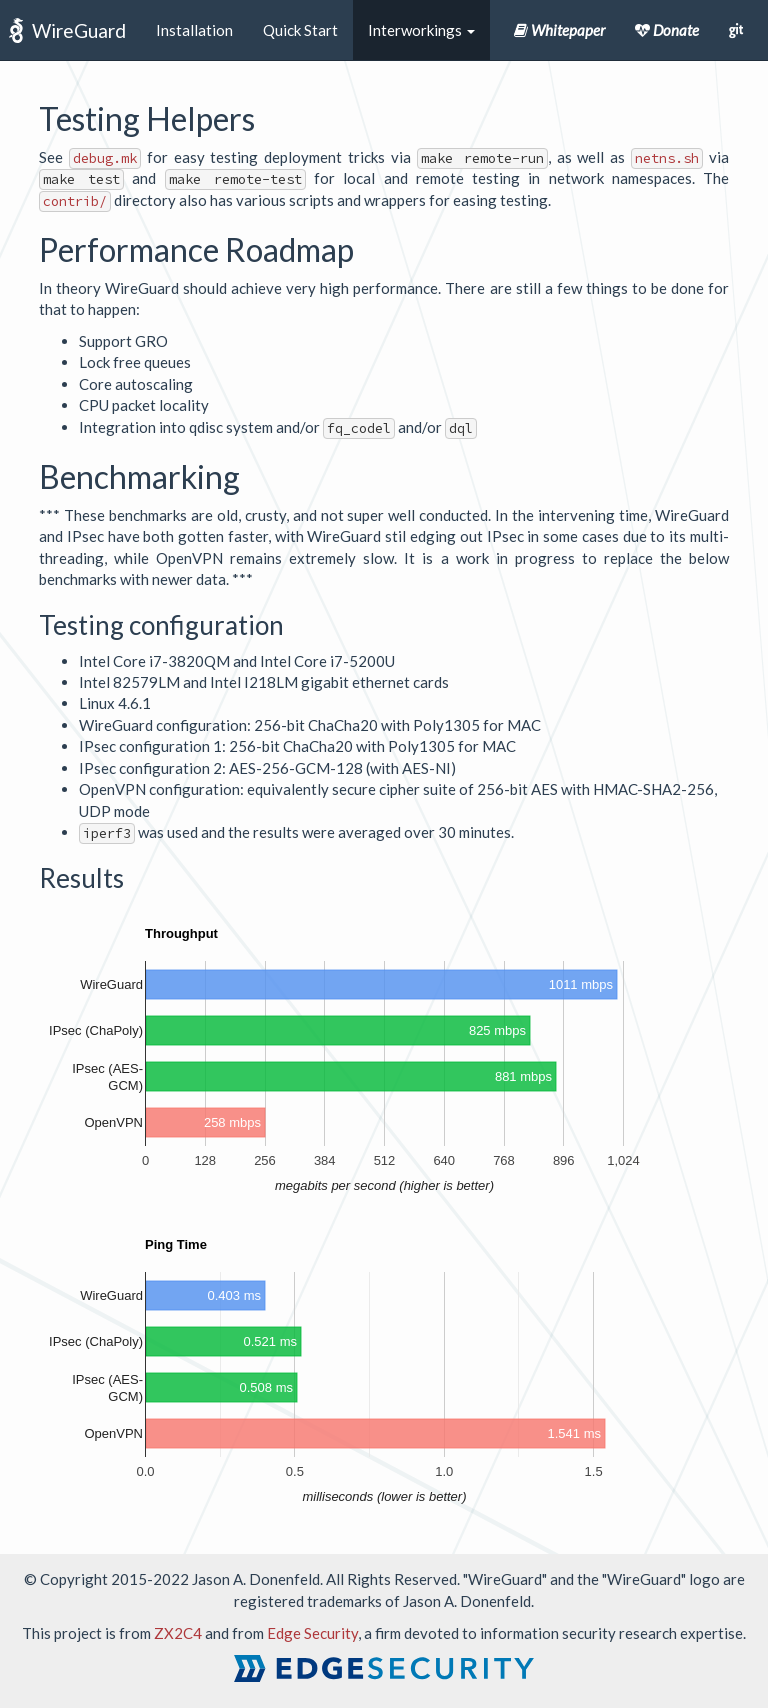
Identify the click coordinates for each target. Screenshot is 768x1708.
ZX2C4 (178, 1633)
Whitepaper (559, 30)
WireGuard (79, 30)
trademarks (344, 1601)
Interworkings (421, 30)
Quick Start (300, 30)
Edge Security (312, 1633)
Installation (194, 30)
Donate (667, 30)
